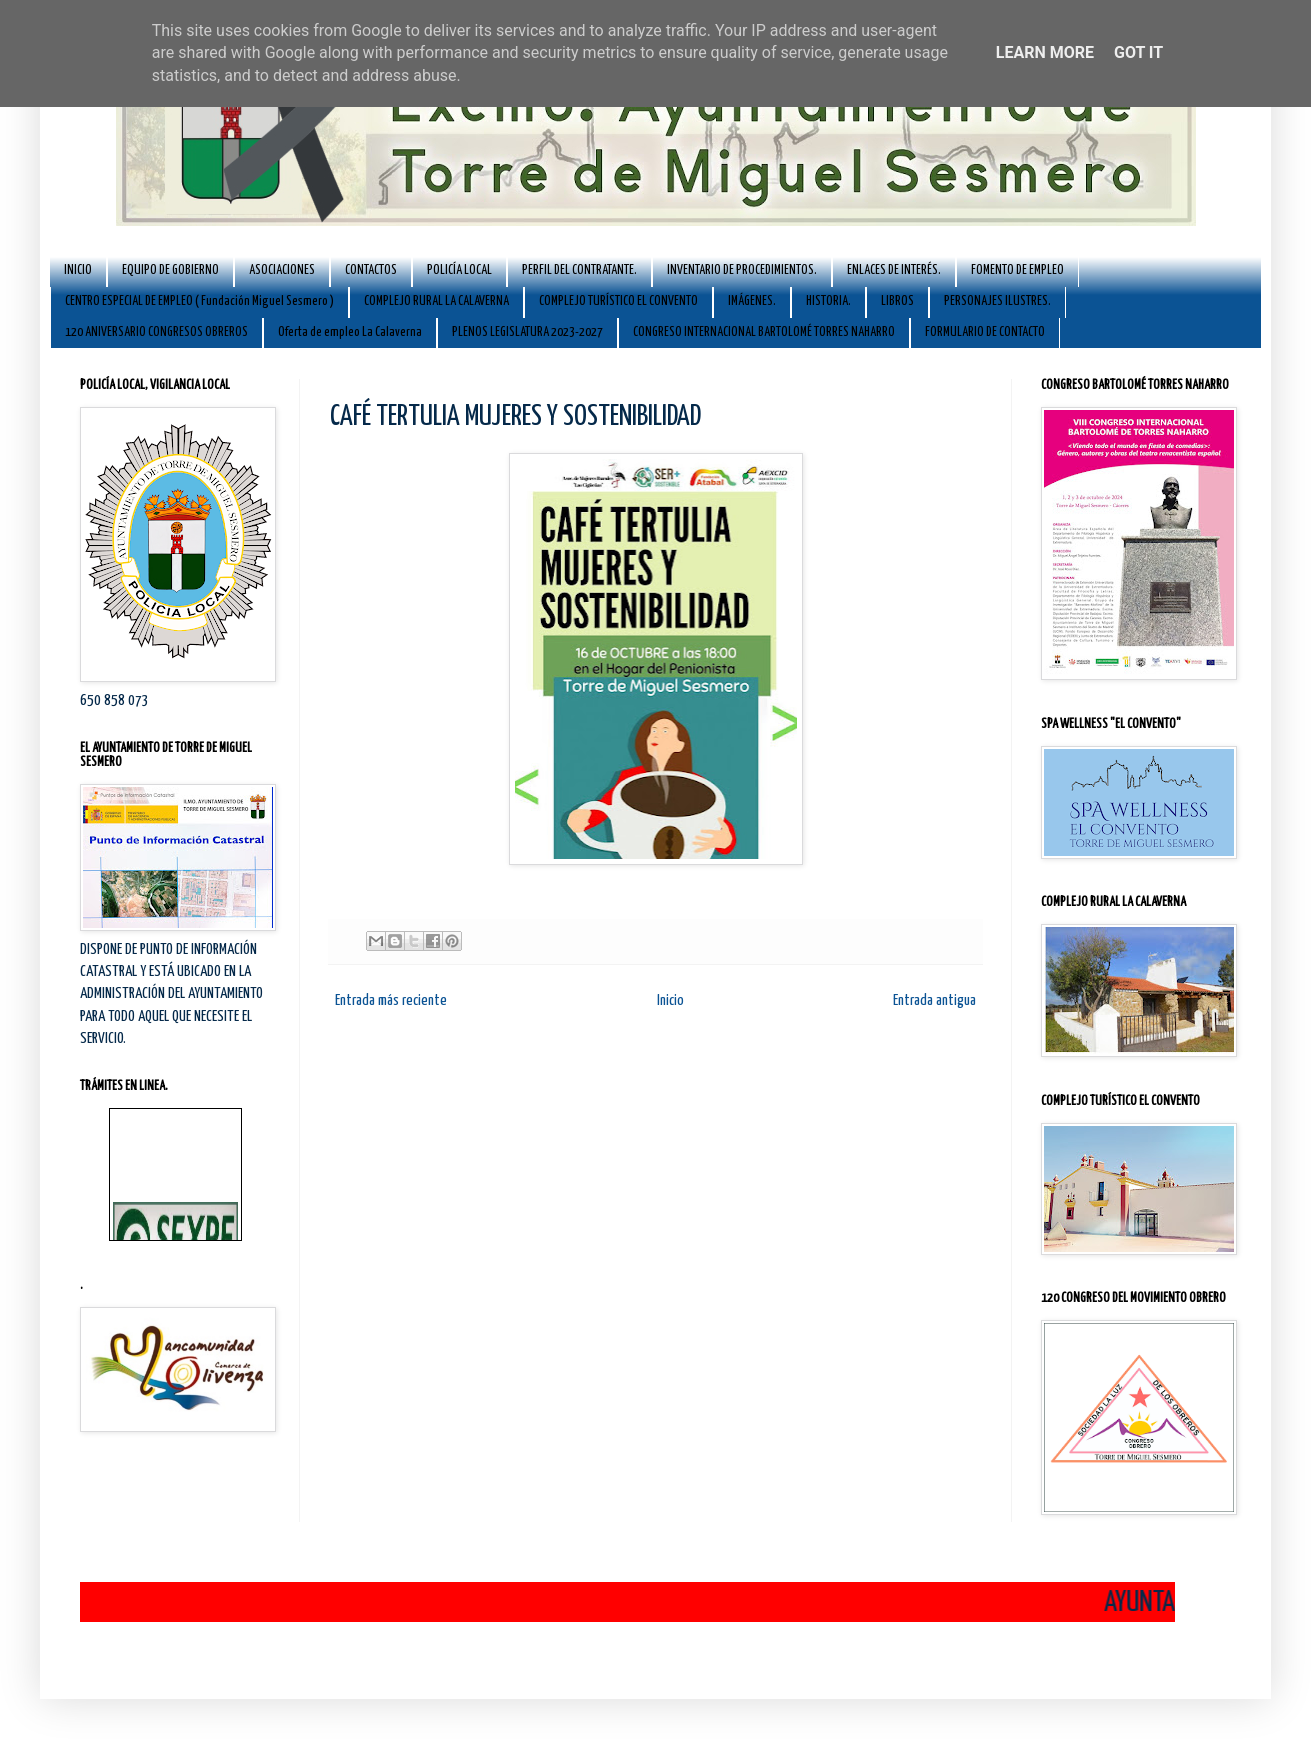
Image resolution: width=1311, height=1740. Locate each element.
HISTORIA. (828, 301)
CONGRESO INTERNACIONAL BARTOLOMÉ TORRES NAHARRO (764, 332)
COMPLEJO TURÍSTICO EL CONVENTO (618, 301)
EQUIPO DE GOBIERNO (170, 270)
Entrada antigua (934, 1000)
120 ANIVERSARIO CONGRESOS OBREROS (156, 332)
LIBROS (897, 301)
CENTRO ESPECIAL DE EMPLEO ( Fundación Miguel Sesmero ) (199, 301)
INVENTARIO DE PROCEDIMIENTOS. (742, 270)
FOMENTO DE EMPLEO (1017, 270)
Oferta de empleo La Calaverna (350, 332)
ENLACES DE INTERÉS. (894, 270)
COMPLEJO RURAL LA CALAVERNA (436, 301)
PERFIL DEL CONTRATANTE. (579, 270)
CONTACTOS (371, 270)
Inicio (670, 1000)
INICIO (78, 270)
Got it (1138, 52)
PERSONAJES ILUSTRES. (997, 301)
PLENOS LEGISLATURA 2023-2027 (527, 332)
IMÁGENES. (752, 301)
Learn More (1045, 52)
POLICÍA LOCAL (459, 270)
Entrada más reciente (391, 1000)
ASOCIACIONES (282, 270)
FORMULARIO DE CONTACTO (985, 332)
